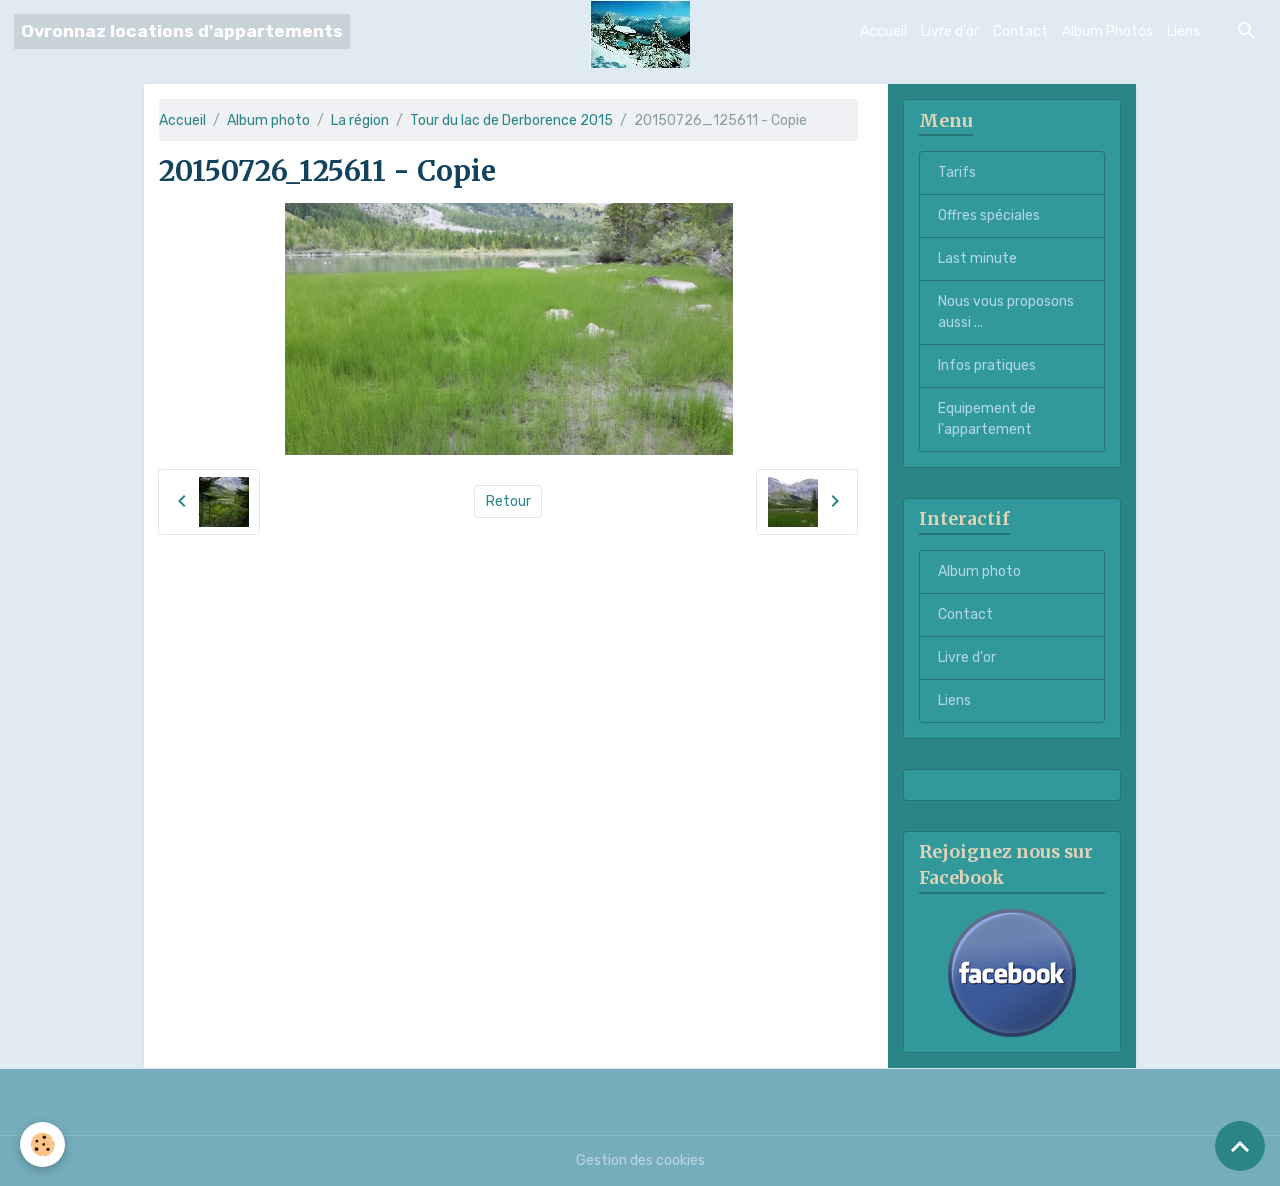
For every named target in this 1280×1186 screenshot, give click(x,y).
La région (360, 120)
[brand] (182, 31)
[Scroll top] (1240, 1146)
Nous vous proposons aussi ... (1006, 312)
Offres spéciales (989, 215)
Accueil (883, 31)
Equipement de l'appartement (987, 419)
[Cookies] (42, 1144)
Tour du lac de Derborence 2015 (511, 120)
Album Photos (1107, 31)
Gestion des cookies (640, 1160)
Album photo (268, 120)
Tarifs (957, 172)
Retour (508, 501)
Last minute (977, 258)
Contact (1020, 31)
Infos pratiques (987, 365)
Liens (1183, 31)
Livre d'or (950, 31)
